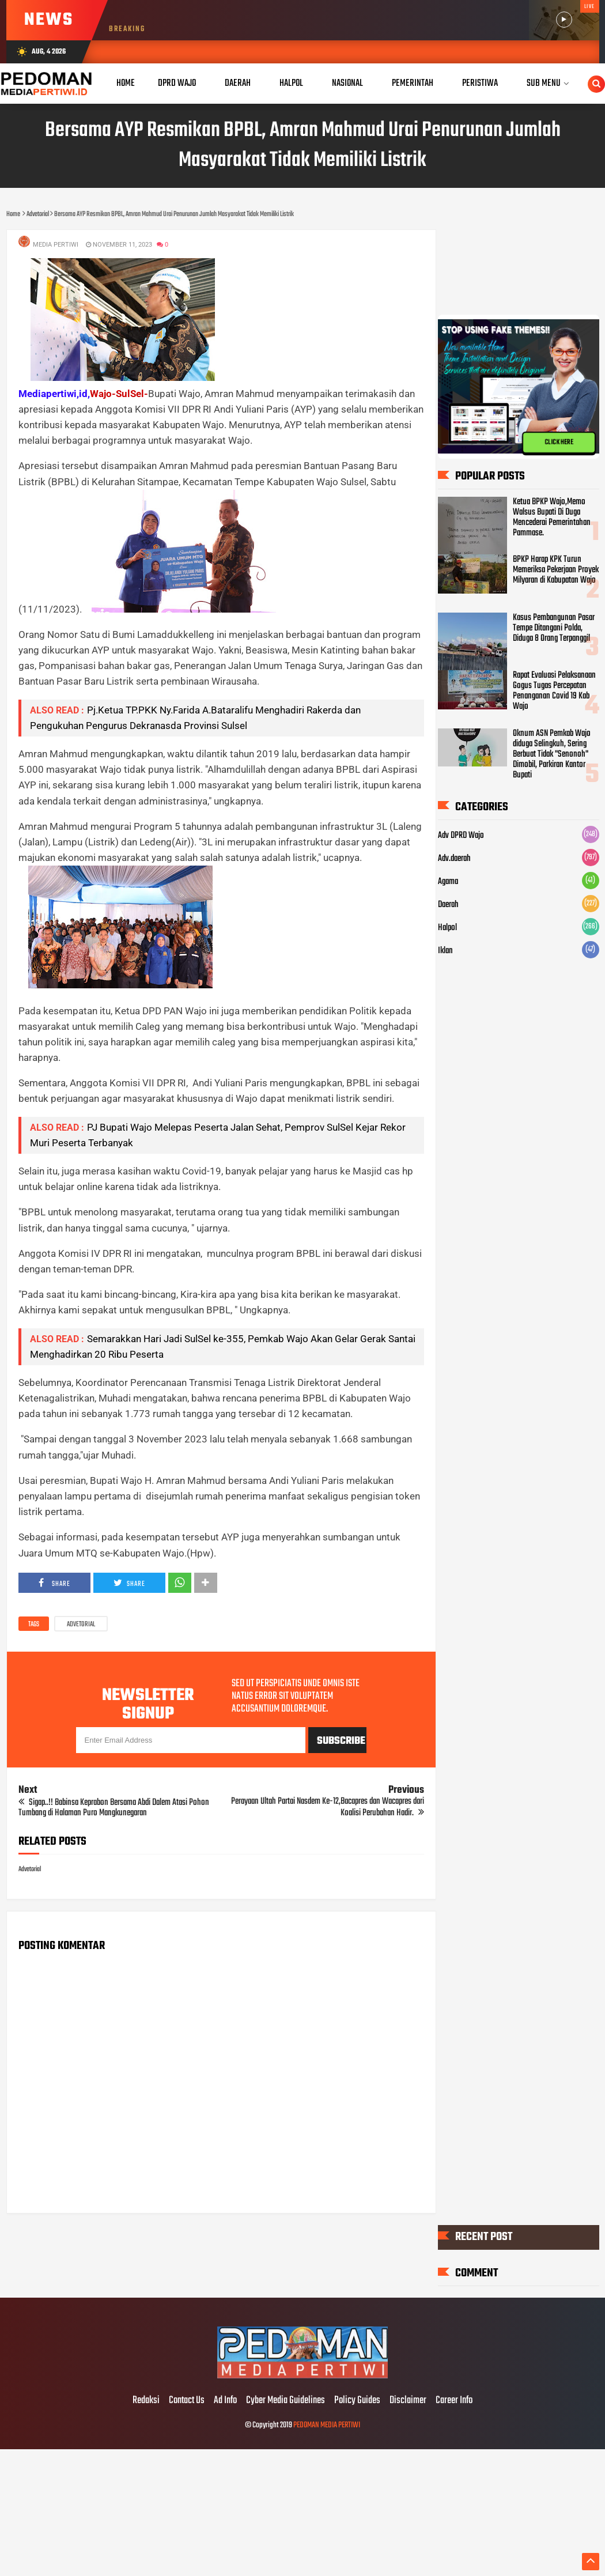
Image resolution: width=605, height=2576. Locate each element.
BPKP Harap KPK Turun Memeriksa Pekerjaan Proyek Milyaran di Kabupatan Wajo (556, 570)
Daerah (448, 904)
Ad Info (225, 2400)
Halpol (447, 927)
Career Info (454, 2400)
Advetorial (81, 1624)
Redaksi (146, 2400)
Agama (448, 881)
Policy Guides (357, 2400)
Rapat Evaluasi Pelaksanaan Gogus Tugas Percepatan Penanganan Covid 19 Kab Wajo (554, 691)
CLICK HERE (558, 442)
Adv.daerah (454, 858)
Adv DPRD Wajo (461, 835)
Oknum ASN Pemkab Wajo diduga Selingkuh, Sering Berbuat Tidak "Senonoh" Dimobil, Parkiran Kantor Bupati (552, 754)
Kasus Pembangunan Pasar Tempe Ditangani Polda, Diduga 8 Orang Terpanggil (554, 628)
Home (125, 83)
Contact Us (187, 2400)
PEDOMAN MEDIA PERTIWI (326, 2425)
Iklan (445, 950)
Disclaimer (408, 2400)
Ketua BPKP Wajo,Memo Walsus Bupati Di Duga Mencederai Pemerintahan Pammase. (552, 517)
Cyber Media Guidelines (285, 2400)
